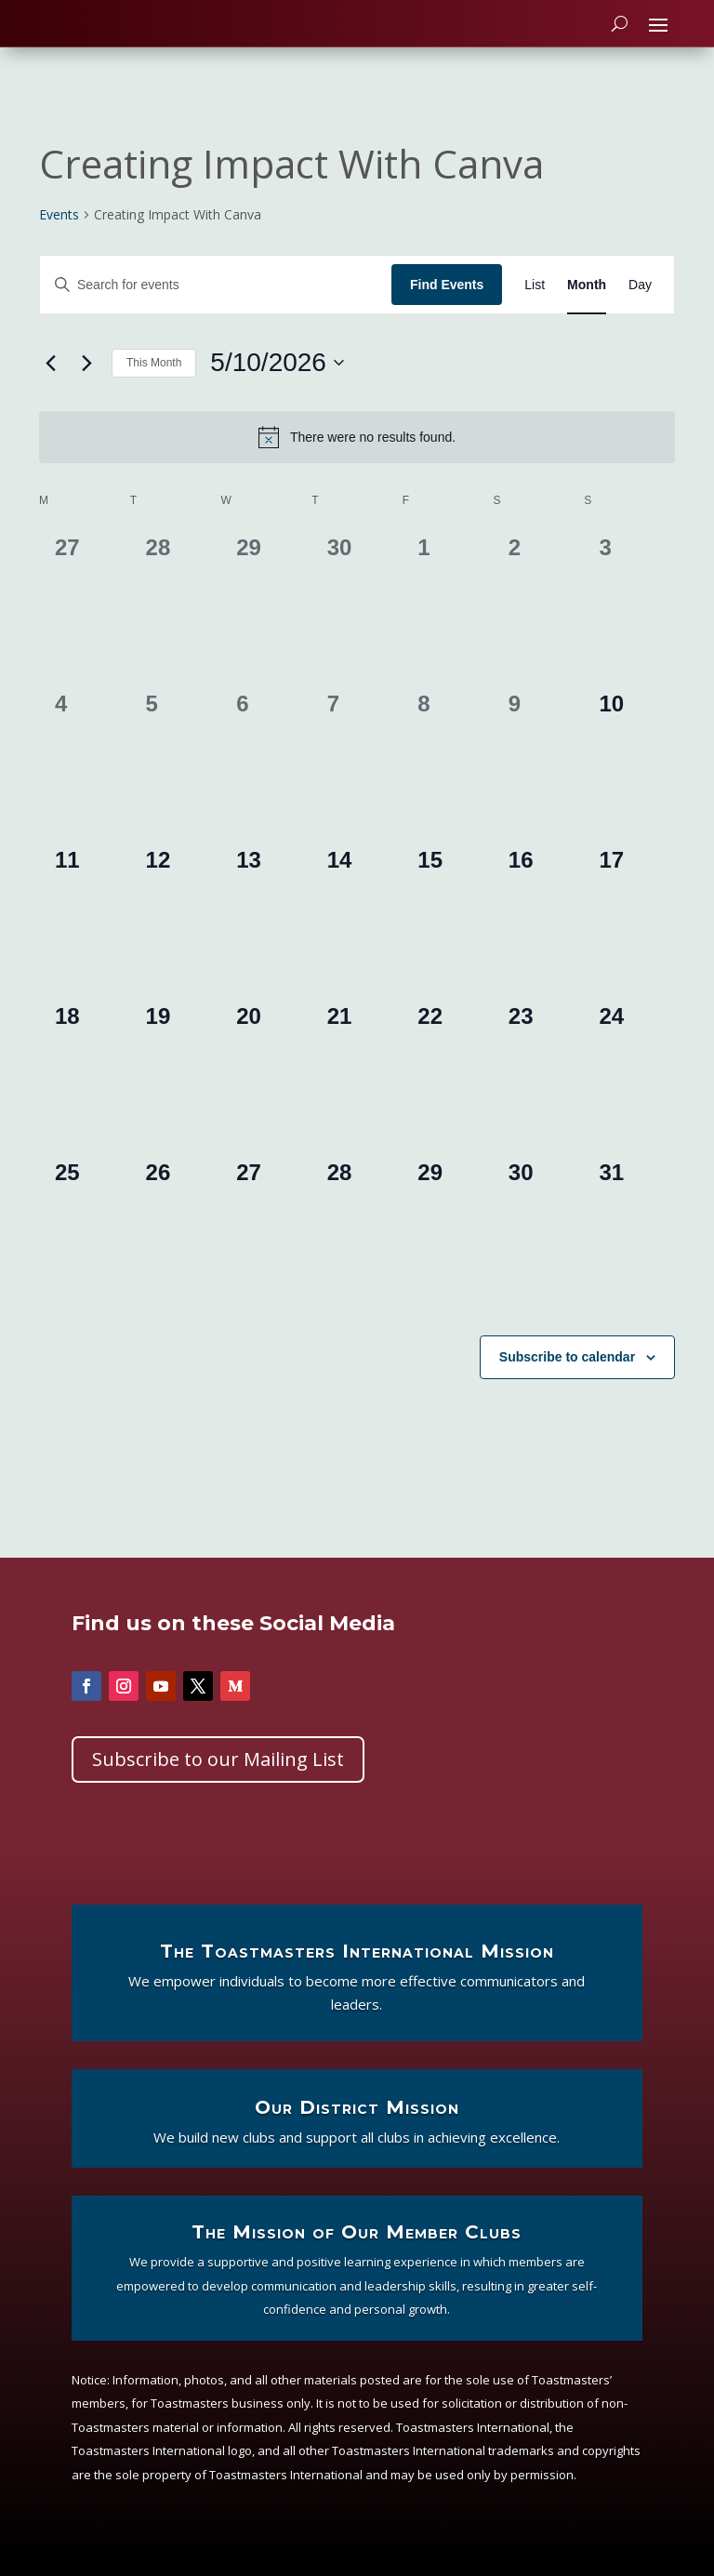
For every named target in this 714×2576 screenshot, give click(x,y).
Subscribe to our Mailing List (218, 1774)
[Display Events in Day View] (640, 301)
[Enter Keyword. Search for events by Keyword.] (215, 301)
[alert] (357, 454)
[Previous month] (50, 379)
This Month (153, 379)
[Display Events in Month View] (586, 301)
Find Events (446, 300)
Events (59, 231)
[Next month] (86, 379)
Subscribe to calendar (567, 1372)
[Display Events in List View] (534, 301)
